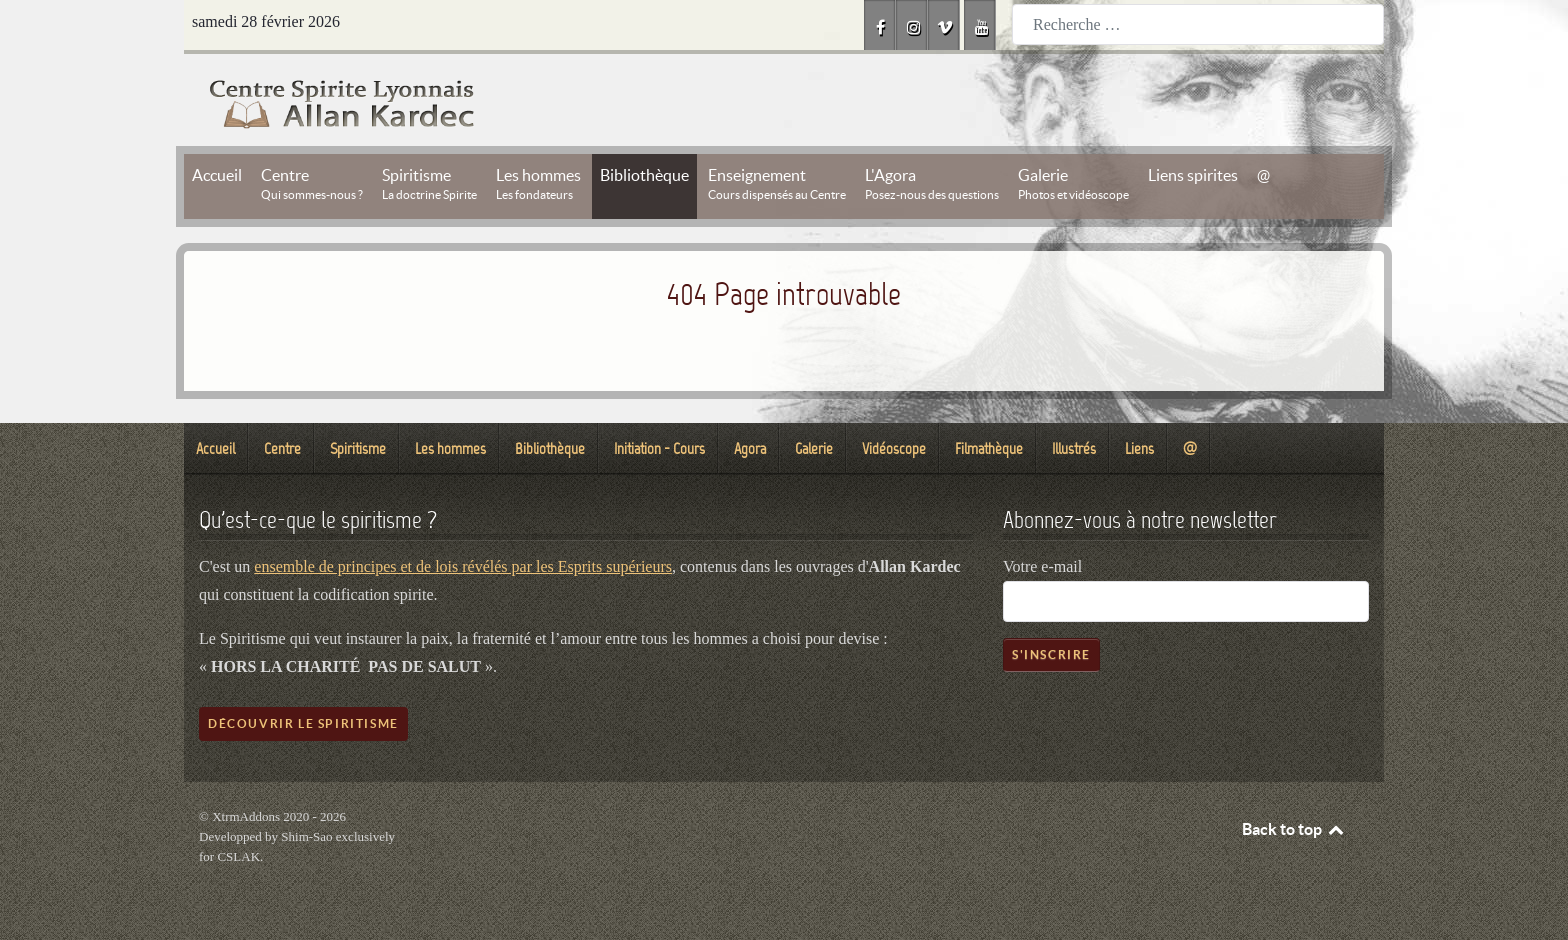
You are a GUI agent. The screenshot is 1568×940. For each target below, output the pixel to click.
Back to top (1294, 829)
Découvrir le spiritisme (303, 723)
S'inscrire (1051, 654)
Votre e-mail (1042, 566)
